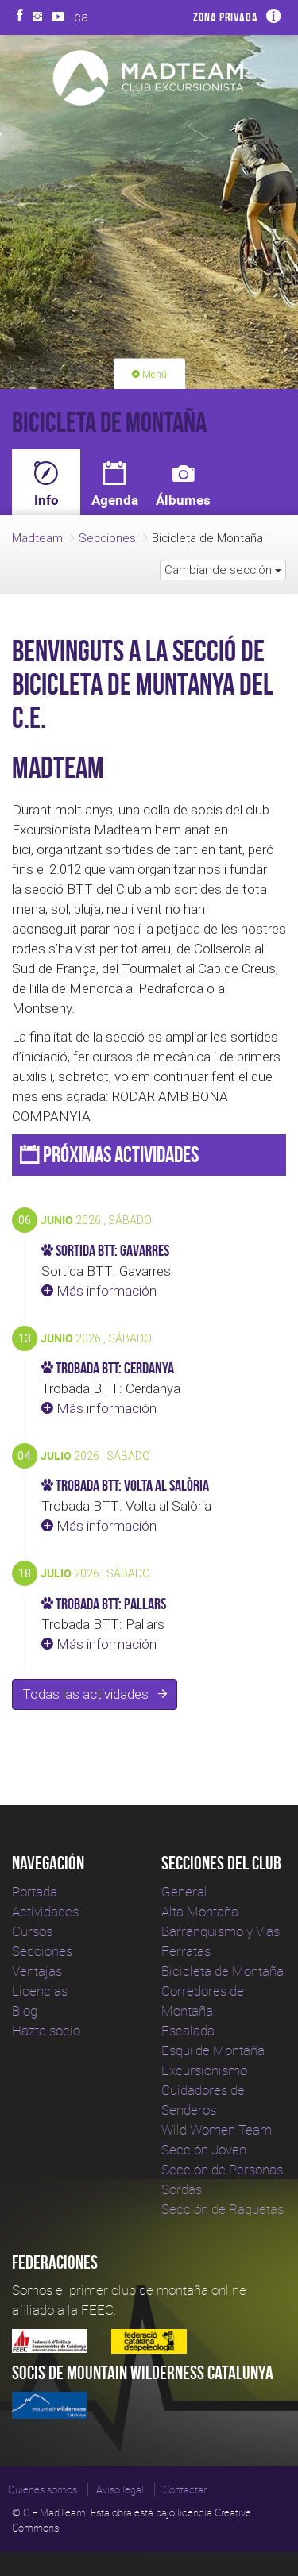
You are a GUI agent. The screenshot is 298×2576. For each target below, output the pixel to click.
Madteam (37, 537)
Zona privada (225, 17)
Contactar (185, 2489)
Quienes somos (42, 2489)
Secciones (107, 537)
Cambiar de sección (222, 569)
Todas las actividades (94, 1694)
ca (81, 17)
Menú (149, 374)
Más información (99, 1291)
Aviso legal (120, 2489)
